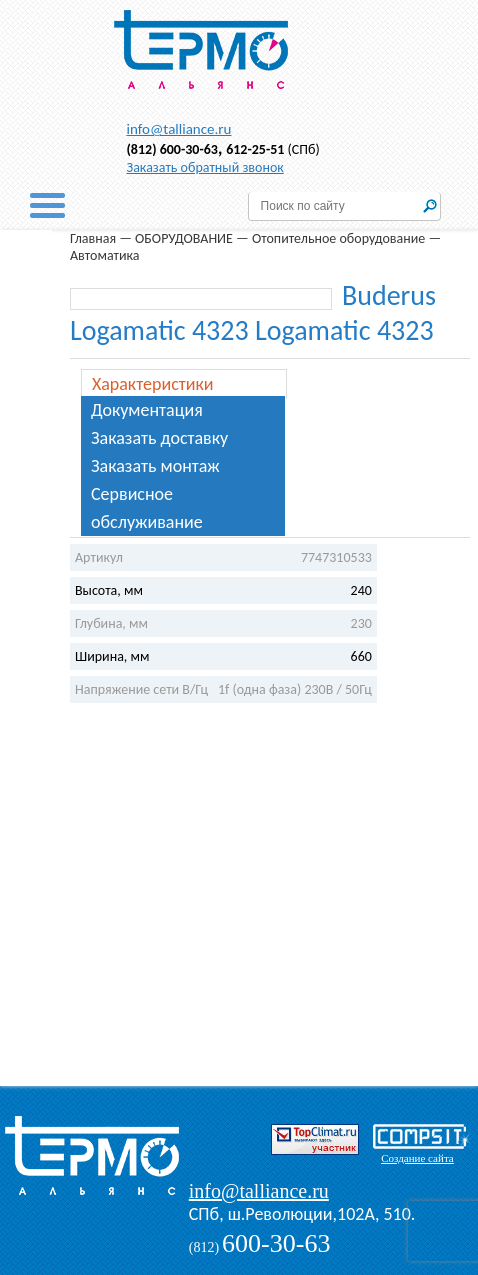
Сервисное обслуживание (147, 508)
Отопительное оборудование (338, 238)
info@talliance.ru (179, 129)
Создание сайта (417, 1158)
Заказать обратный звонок (205, 167)
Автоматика (105, 255)
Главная (93, 238)
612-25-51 (255, 149)
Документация (147, 410)
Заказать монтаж (155, 466)
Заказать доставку (159, 438)
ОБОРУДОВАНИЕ (184, 238)
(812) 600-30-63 (172, 149)
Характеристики (153, 384)
